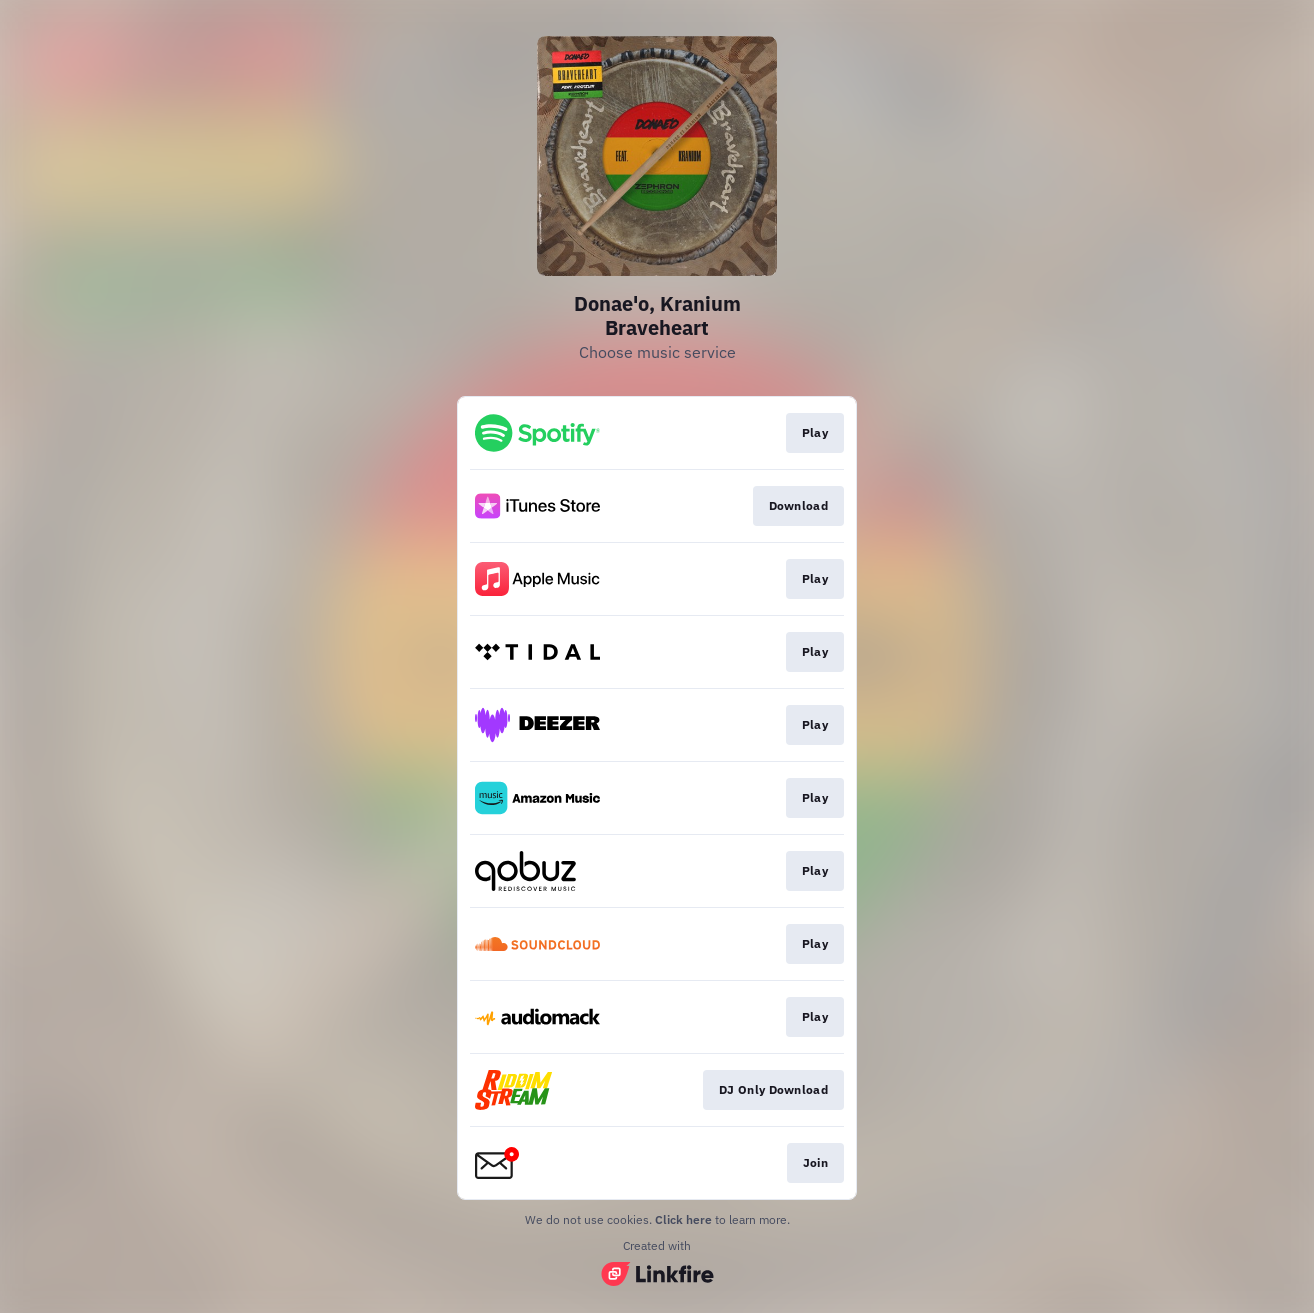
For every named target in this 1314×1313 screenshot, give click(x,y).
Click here (683, 1219)
